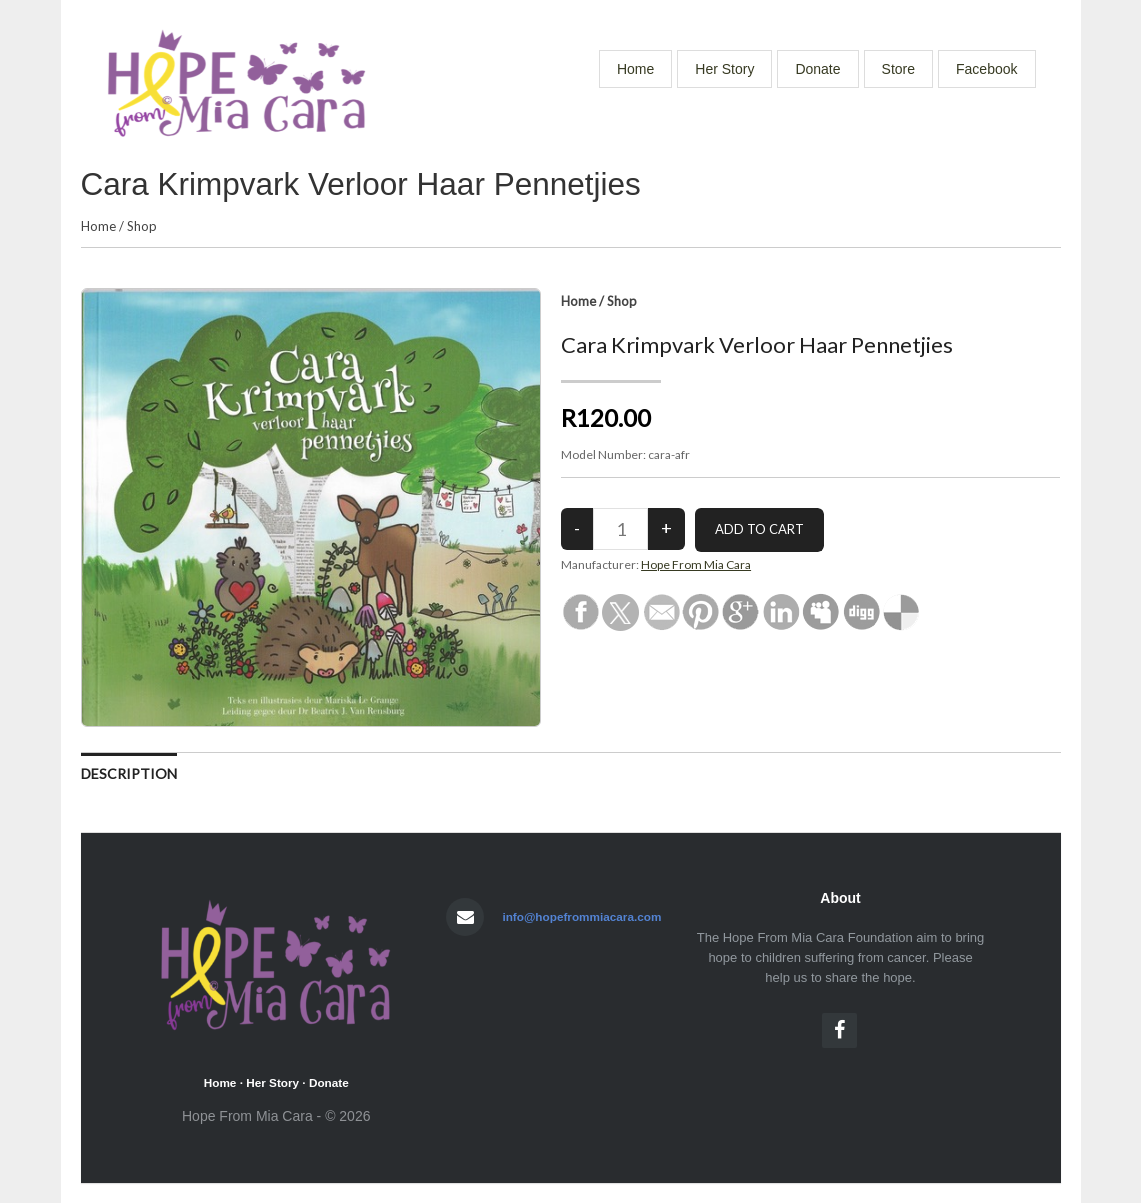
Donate (817, 69)
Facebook (986, 69)
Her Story (724, 69)
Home (635, 69)
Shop (142, 226)
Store (898, 69)
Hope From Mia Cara (696, 564)
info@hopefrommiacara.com (581, 916)
